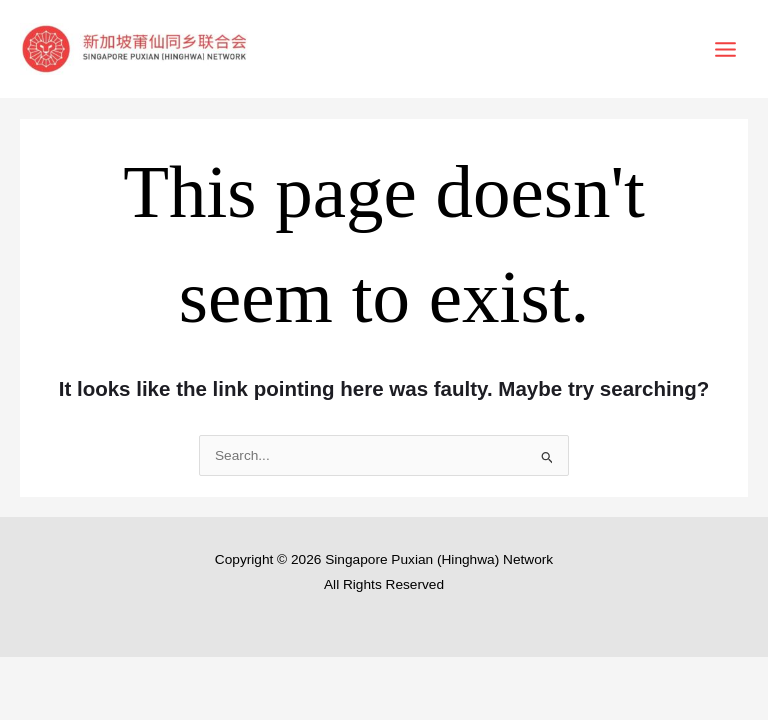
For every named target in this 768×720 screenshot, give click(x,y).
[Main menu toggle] (726, 49)
